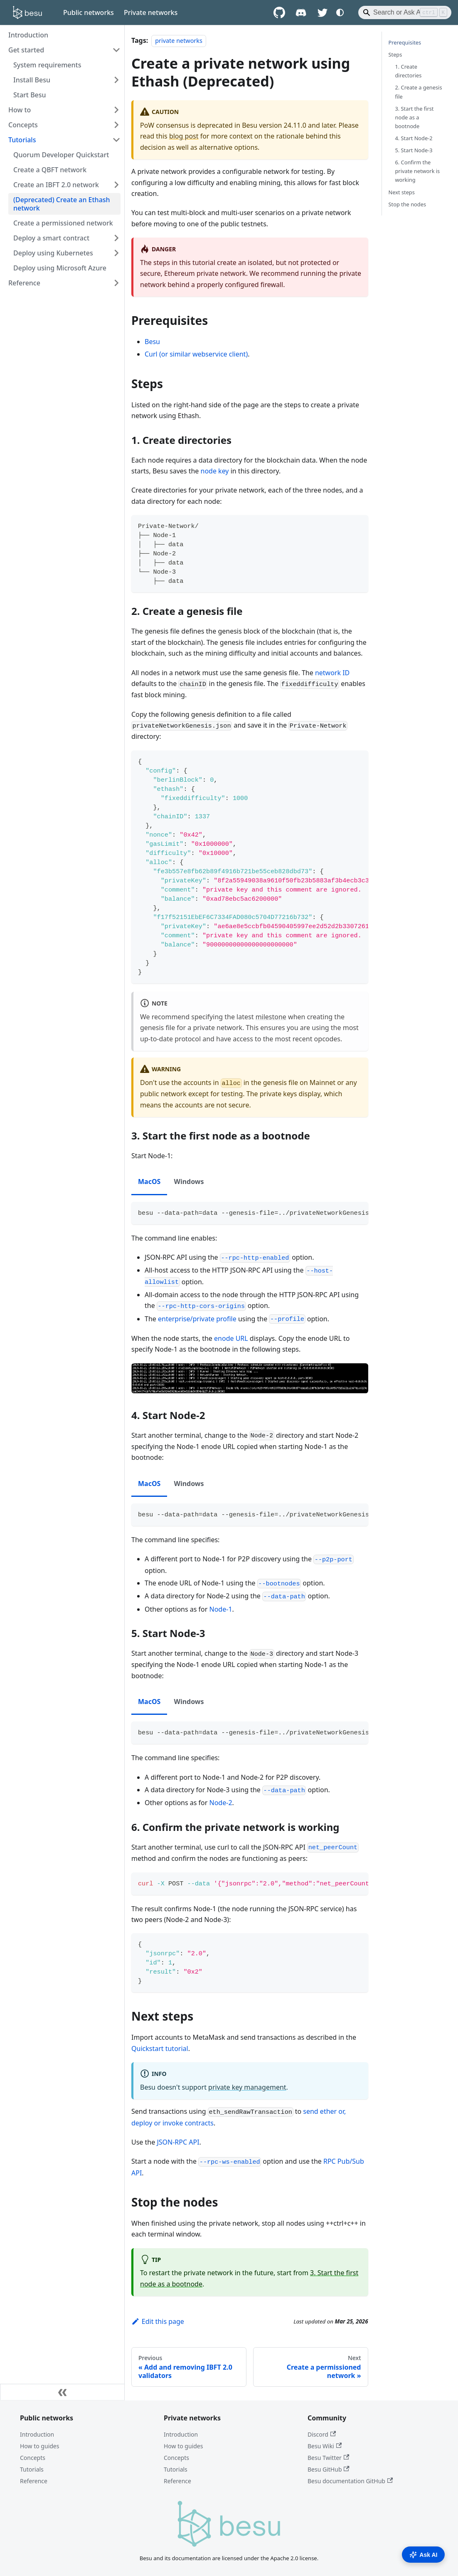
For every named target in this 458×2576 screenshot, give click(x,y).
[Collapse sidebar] (62, 2392)
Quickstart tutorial (159, 2048)
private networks (178, 41)
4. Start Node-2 (414, 138)
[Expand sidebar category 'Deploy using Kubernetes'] (116, 253)
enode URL (231, 1338)
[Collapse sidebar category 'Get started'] (116, 50)
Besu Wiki (325, 2446)
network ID (332, 672)
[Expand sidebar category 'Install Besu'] (116, 80)
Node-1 (220, 1609)
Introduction (37, 2434)
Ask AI (423, 2555)
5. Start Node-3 (414, 150)
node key (215, 471)
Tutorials (32, 2469)
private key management (247, 2087)
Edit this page (157, 2321)
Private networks (150, 12)
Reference (33, 2481)
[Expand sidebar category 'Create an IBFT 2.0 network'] (116, 184)
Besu (152, 341)
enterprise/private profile (197, 1318)
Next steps (402, 192)
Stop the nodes (407, 204)
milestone (271, 1016)
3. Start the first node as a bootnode (414, 117)
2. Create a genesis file (418, 92)
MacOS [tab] (149, 1181)
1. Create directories (408, 71)
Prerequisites (405, 42)
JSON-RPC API (178, 2142)
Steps (395, 54)
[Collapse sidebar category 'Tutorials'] (116, 139)
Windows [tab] (189, 1181)
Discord (322, 2434)
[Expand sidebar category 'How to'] (116, 109)
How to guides (39, 2446)
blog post (184, 136)
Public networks (88, 12)
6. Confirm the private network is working (417, 171)
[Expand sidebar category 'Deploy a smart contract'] (116, 238)
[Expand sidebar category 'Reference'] (116, 283)
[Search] (404, 12)
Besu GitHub (329, 2469)
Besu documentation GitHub (350, 2481)
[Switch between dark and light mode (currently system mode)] (340, 12)
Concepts (32, 2458)
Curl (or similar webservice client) (196, 354)
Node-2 (220, 1802)
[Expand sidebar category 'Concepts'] (116, 124)
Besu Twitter (328, 2458)
